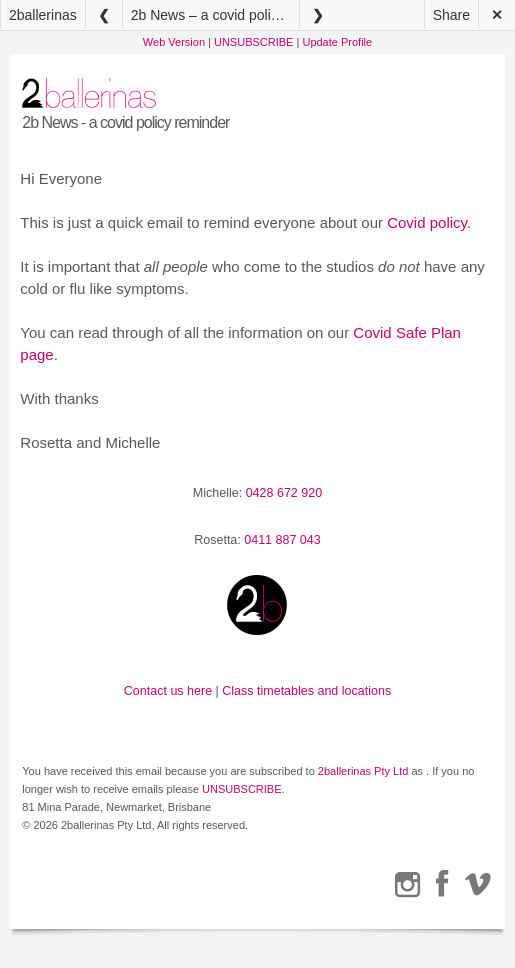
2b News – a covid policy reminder (215, 15)
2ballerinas (43, 15)
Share (451, 15)
